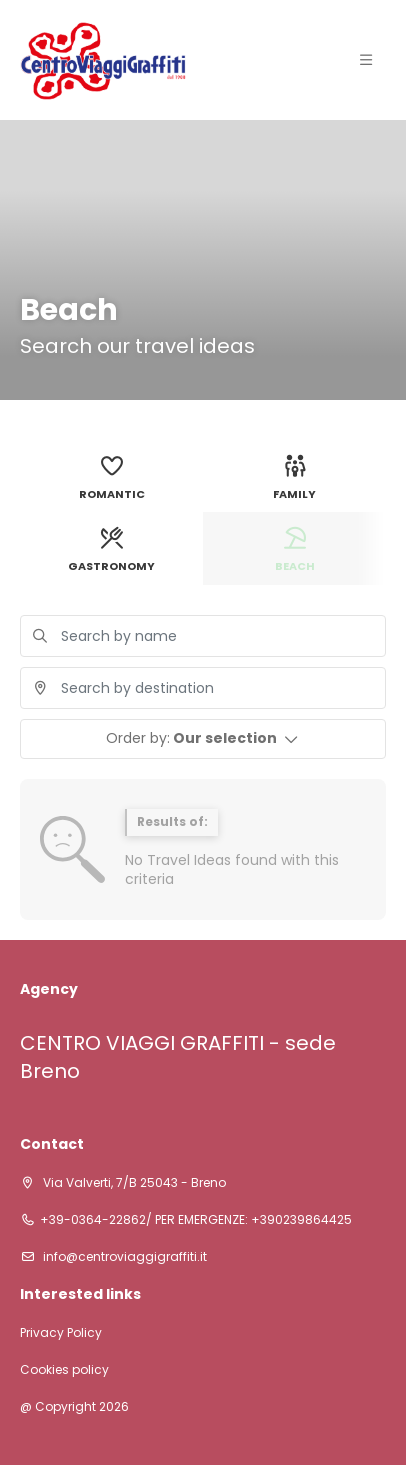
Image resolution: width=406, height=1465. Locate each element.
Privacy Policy (61, 1333)
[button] (203, 739)
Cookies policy (64, 1370)
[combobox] (203, 688)
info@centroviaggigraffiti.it (123, 1256)
